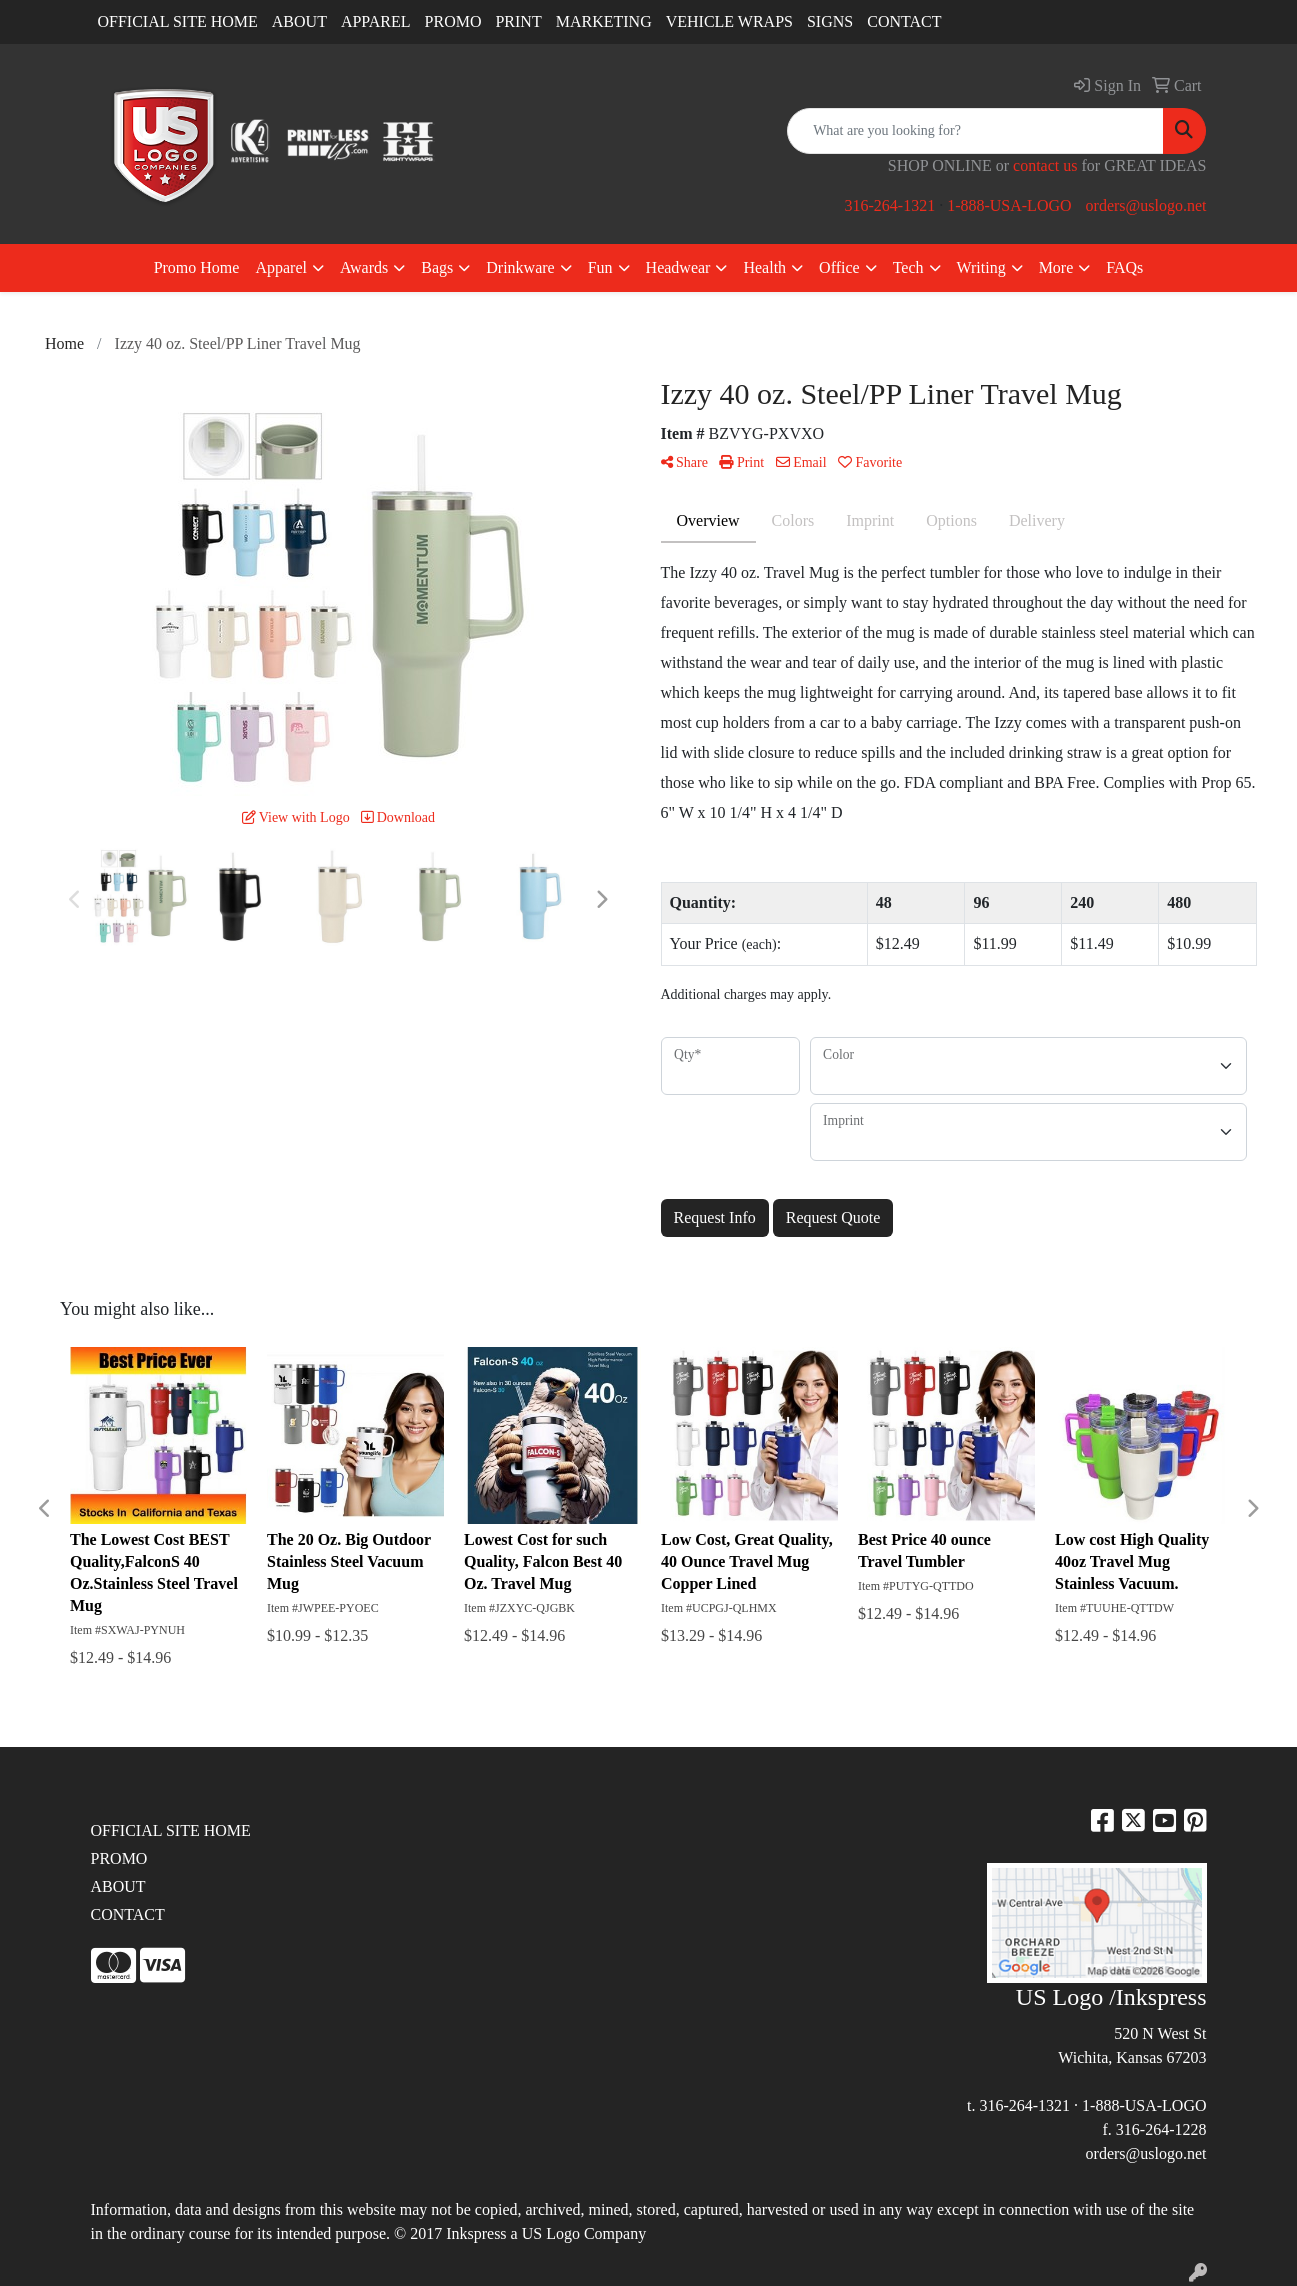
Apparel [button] (281, 267)
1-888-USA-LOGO (1009, 205)
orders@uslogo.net (1146, 205)
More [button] (1056, 267)
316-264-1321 (889, 205)
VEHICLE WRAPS (729, 21)
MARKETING (604, 21)
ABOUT (299, 21)
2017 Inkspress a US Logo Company (528, 2233)
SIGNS (830, 21)
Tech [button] (908, 267)
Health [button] (764, 267)
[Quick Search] (975, 131)
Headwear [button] (678, 267)
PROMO (453, 21)
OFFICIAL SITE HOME (178, 21)
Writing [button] (981, 267)
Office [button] (839, 267)
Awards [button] (364, 267)
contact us (1045, 165)
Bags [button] (437, 267)
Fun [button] (600, 267)
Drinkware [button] (520, 267)
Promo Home (197, 267)
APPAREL (376, 21)
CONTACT (904, 21)
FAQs (1124, 267)
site (1183, 2209)
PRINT (518, 21)
